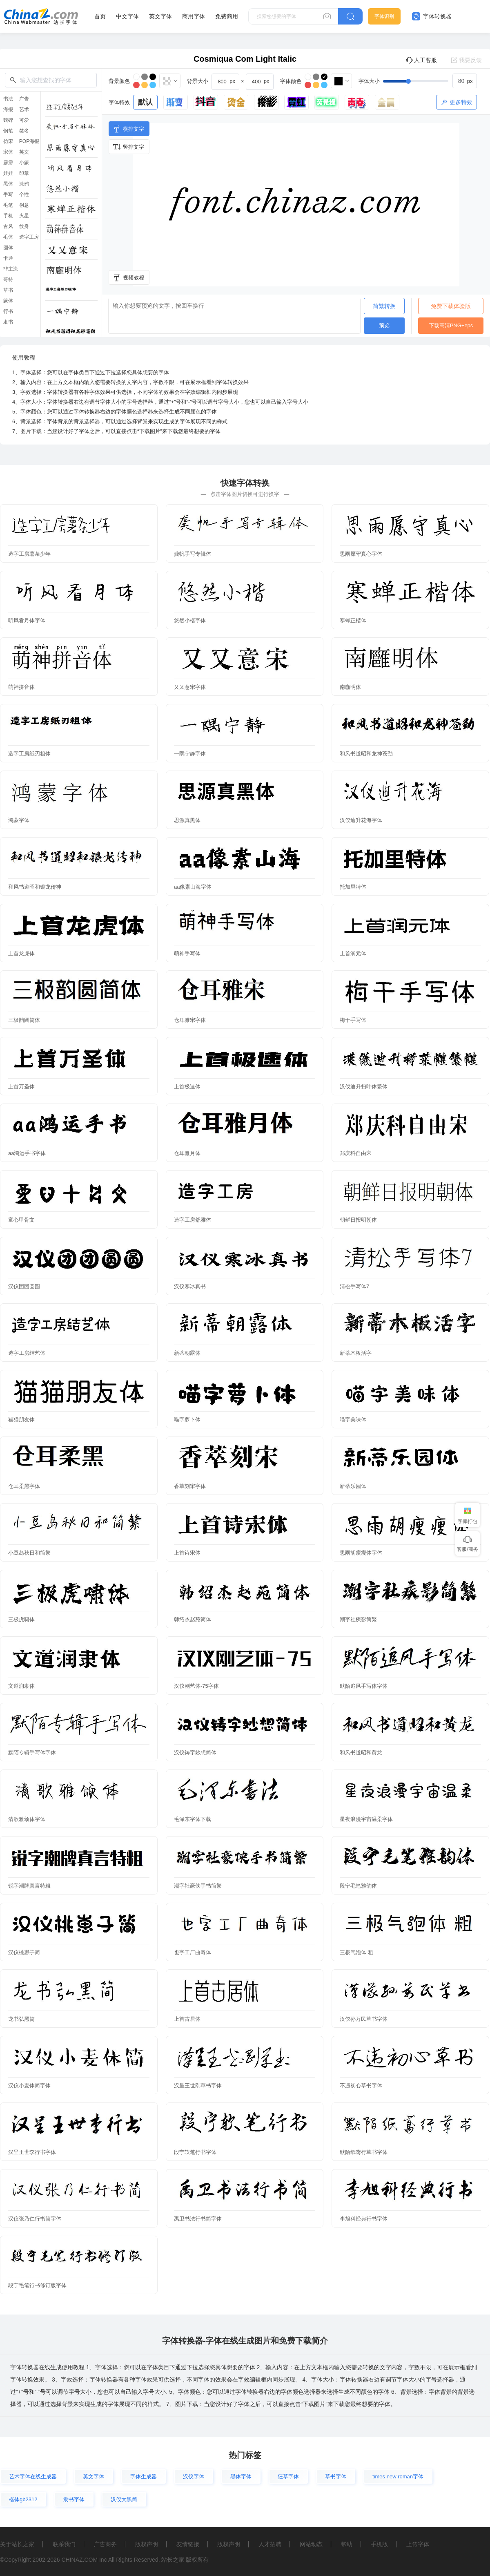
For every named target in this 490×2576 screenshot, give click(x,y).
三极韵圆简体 (24, 1020)
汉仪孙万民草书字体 (364, 2019)
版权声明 (146, 2544)
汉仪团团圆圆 (24, 1286)
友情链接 (187, 2544)
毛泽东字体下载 (192, 1819)
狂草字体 (288, 2476)
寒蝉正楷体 (353, 620)
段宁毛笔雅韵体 (358, 1886)
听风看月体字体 (26, 620)
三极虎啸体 (21, 1619)
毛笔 (8, 205)
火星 (24, 215)
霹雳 (8, 162)
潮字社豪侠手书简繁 (198, 1886)
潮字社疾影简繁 (358, 1619)
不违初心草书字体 (361, 2085)
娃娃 (8, 173)
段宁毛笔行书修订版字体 (37, 2285)
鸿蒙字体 (18, 820)
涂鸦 (24, 183)
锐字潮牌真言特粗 (29, 1886)
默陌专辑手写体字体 (32, 1752)
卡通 (8, 258)
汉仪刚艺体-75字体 (196, 1686)
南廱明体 (350, 687)
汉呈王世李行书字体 (32, 2152)
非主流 (10, 268)
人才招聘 (269, 2544)
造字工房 (29, 237)
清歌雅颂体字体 (26, 1819)
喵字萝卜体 (187, 1419)
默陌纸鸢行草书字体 (364, 2152)
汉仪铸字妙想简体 (195, 1752)
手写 (8, 194)
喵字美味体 (353, 1419)
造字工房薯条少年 (29, 554)
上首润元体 (353, 953)
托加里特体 (353, 887)
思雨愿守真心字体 (361, 554)
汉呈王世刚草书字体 (198, 2085)
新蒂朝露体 (187, 1353)
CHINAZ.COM (79, 2559)
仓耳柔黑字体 (24, 1486)
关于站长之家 (17, 2544)
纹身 (24, 226)
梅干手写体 (353, 1020)
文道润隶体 (21, 1686)
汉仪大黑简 (124, 2499)
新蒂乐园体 (353, 1486)
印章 (24, 173)
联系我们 (64, 2544)
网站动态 (311, 2544)
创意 (24, 205)
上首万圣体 (21, 1087)
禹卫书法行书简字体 (198, 2219)
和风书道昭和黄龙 (361, 1752)
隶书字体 (74, 2499)
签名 (24, 130)
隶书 (8, 321)
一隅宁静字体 (190, 754)
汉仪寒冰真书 (190, 1286)
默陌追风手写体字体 (364, 1686)
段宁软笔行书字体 (195, 2152)
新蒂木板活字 (356, 1353)
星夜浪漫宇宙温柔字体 (366, 1819)
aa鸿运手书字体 (27, 1153)
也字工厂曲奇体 (192, 1952)
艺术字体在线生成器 (33, 2476)
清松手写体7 (354, 1286)
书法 (8, 98)
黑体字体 (241, 2476)
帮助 (346, 2544)
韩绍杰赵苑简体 (192, 1619)
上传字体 (417, 2544)
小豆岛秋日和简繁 (29, 1553)
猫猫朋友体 (21, 1419)
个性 (24, 194)
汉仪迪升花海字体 (361, 820)
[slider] (430, 81)
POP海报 (29, 141)
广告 (24, 98)
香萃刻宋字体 (190, 1486)
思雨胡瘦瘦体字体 (361, 1553)
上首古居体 (187, 2019)
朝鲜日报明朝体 (358, 1220)
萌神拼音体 (21, 687)
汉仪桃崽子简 (24, 1952)
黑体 (8, 183)
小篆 (24, 162)
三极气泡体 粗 (356, 1952)
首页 (100, 16)
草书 (8, 290)
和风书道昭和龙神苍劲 (366, 754)
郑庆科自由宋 (356, 1153)
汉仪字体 (193, 2476)
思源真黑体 (187, 820)
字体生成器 (143, 2476)
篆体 (8, 300)
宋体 (8, 152)
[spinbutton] (464, 81)
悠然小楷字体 (190, 620)
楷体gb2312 (23, 2499)
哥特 (8, 279)
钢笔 (8, 130)
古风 (8, 226)
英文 (24, 152)
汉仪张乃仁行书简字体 (34, 2219)
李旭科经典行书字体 (364, 2219)
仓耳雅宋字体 (190, 1020)
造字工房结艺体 (26, 1353)
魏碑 (8, 120)
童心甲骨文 (21, 1220)
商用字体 (193, 16)
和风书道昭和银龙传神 (34, 887)
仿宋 (8, 141)
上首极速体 (187, 1087)
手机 (8, 215)
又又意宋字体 (190, 687)
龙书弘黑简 (21, 2019)
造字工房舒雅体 (192, 1220)
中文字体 (127, 16)
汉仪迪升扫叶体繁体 (364, 1087)
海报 (8, 109)
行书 (8, 311)
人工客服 (421, 60)
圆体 (8, 247)
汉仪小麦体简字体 (29, 2085)
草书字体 (335, 2476)
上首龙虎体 (21, 953)
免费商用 (226, 16)
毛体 (8, 237)
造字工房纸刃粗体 (29, 754)
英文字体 (160, 16)
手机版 (379, 2544)
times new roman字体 (397, 2476)
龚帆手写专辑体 (192, 554)
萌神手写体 (187, 953)
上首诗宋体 (187, 1553)
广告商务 (105, 2544)
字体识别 (384, 16)
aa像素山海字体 (193, 887)
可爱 (24, 120)
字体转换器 (432, 16)
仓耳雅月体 (187, 1153)
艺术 (24, 109)
